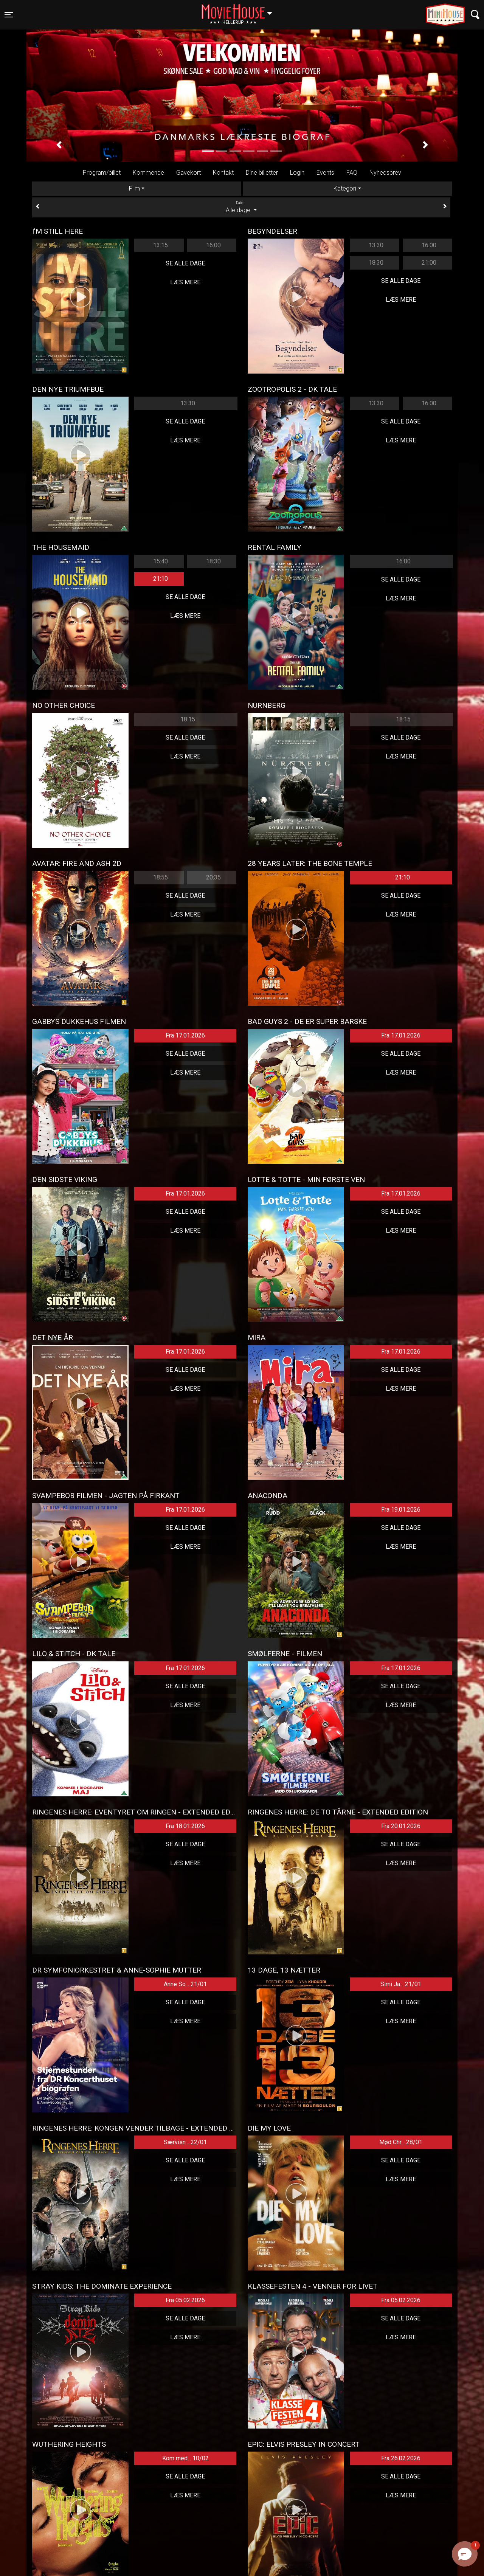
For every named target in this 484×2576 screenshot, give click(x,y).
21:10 (160, 578)
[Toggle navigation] (8, 15)
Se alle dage (185, 263)
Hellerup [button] (240, 10)
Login (297, 172)
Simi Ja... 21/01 (400, 1984)
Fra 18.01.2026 (185, 1826)
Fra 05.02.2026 (185, 2300)
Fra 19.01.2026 (400, 1509)
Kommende (148, 172)
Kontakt (223, 172)
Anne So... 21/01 (185, 1984)
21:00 (429, 262)
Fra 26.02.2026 (400, 2458)
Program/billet (102, 172)
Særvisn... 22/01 (185, 2142)
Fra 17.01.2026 (185, 1035)
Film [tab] (134, 188)
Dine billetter (262, 172)
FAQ (351, 172)
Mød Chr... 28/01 (400, 2142)
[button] (58, 145)
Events (325, 172)
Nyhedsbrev (385, 172)
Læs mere (185, 282)
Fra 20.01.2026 (400, 1826)
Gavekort (188, 172)
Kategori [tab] (345, 188)
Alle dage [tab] (241, 207)
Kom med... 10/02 (185, 2458)
